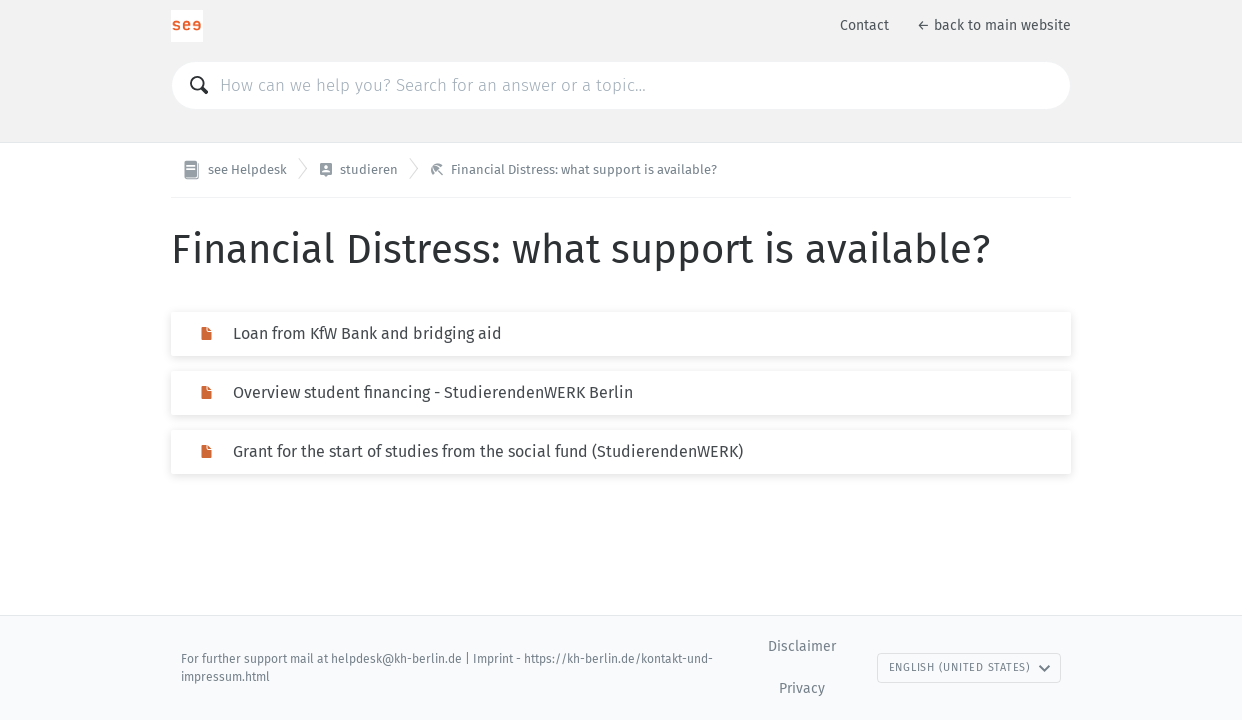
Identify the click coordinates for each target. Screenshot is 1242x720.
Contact (864, 25)
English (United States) (970, 667)
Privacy (802, 688)
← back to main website (994, 25)
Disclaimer (802, 646)
